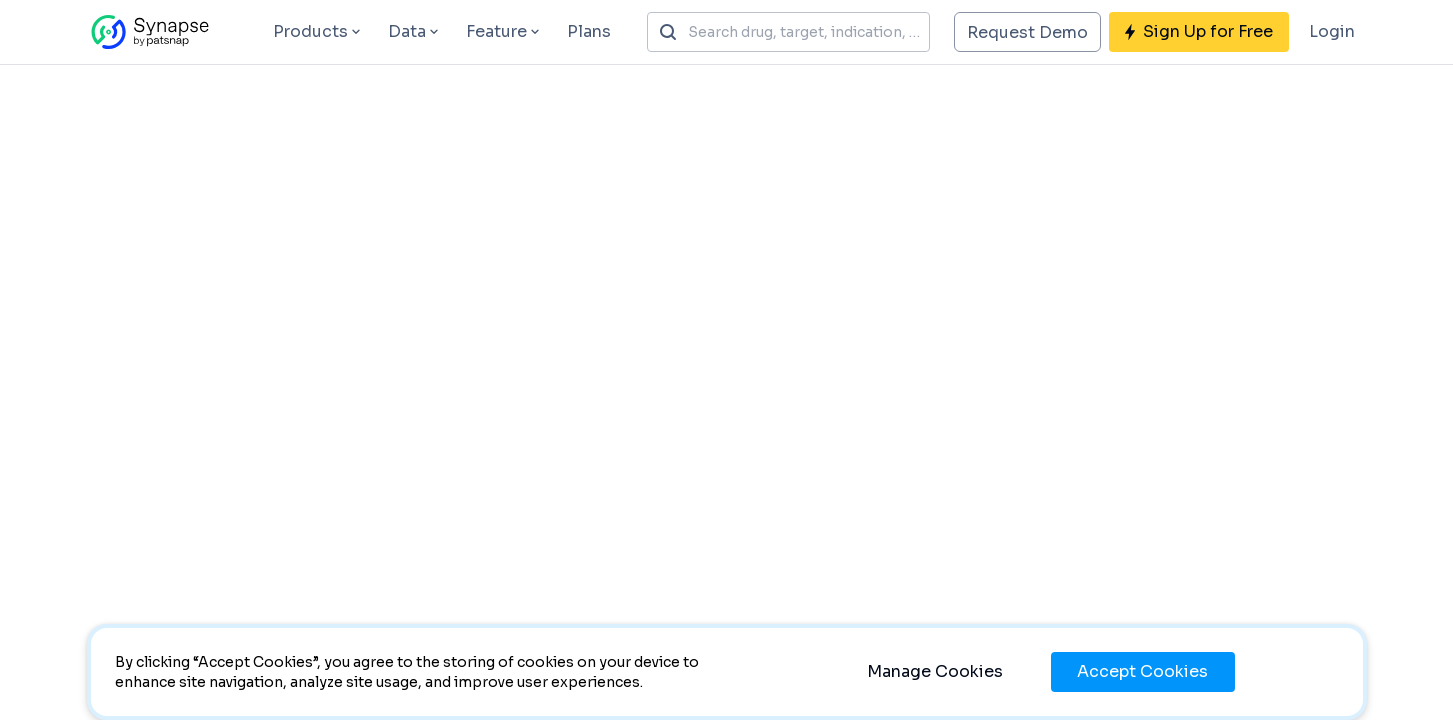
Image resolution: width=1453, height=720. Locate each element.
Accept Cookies (1142, 671)
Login (1332, 31)
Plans (589, 31)
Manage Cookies (935, 671)
